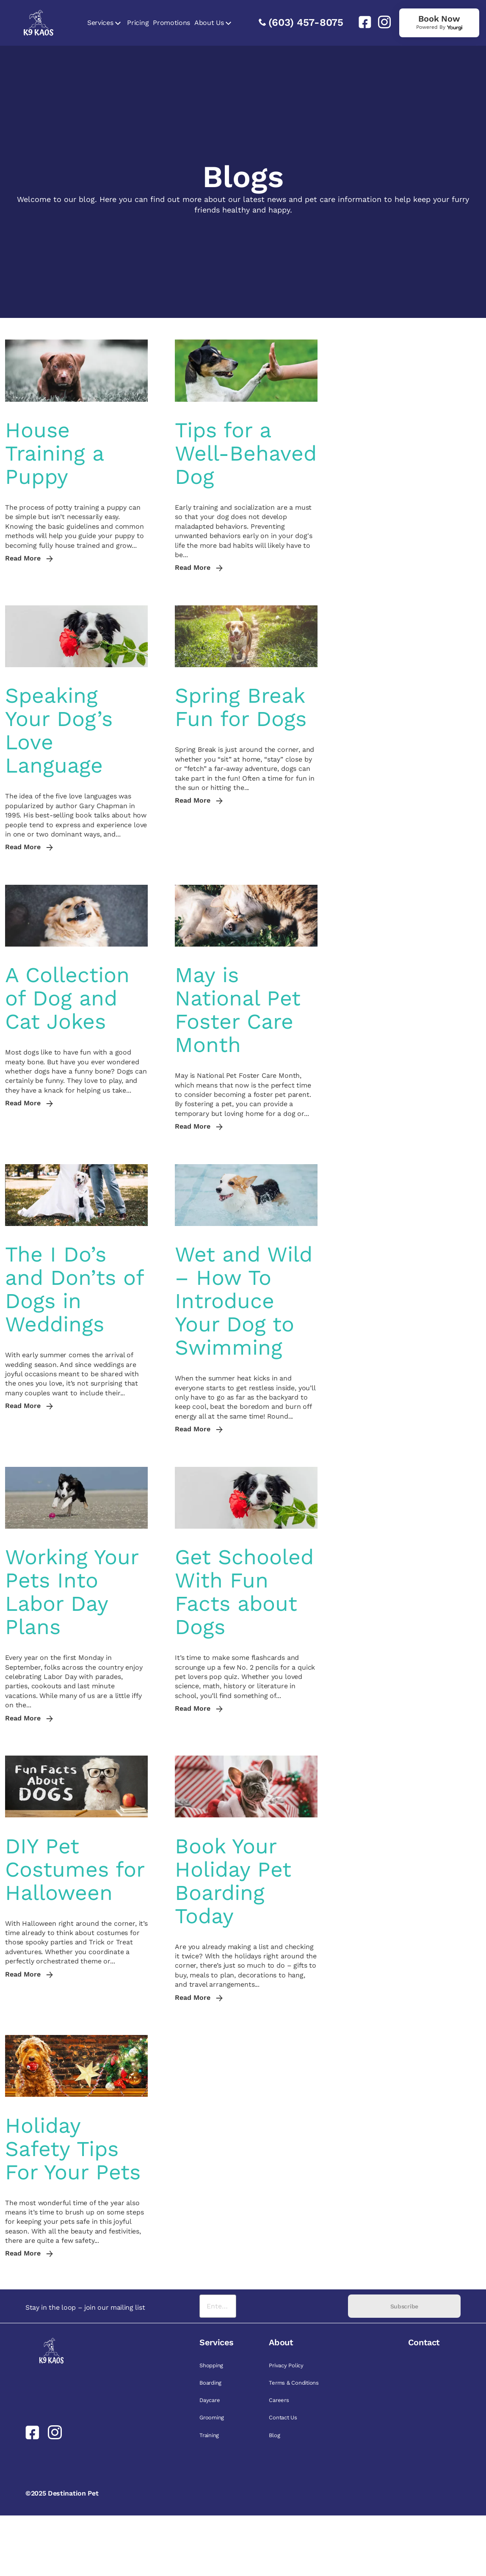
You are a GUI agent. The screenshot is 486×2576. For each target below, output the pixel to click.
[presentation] (292, 2306)
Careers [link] (279, 2400)
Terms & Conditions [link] (293, 2383)
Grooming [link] (211, 2417)
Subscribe (404, 2306)
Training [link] (209, 2435)
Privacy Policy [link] (286, 2365)
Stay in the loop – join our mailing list (85, 2307)
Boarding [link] (210, 2383)
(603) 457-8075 (305, 22)
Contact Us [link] (283, 2417)
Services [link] (100, 23)
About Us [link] (209, 23)
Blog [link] (274, 2435)
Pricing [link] (138, 23)
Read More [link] (29, 558)
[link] (361, 22)
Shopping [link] (211, 2365)
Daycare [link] (209, 2400)
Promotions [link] (171, 23)
